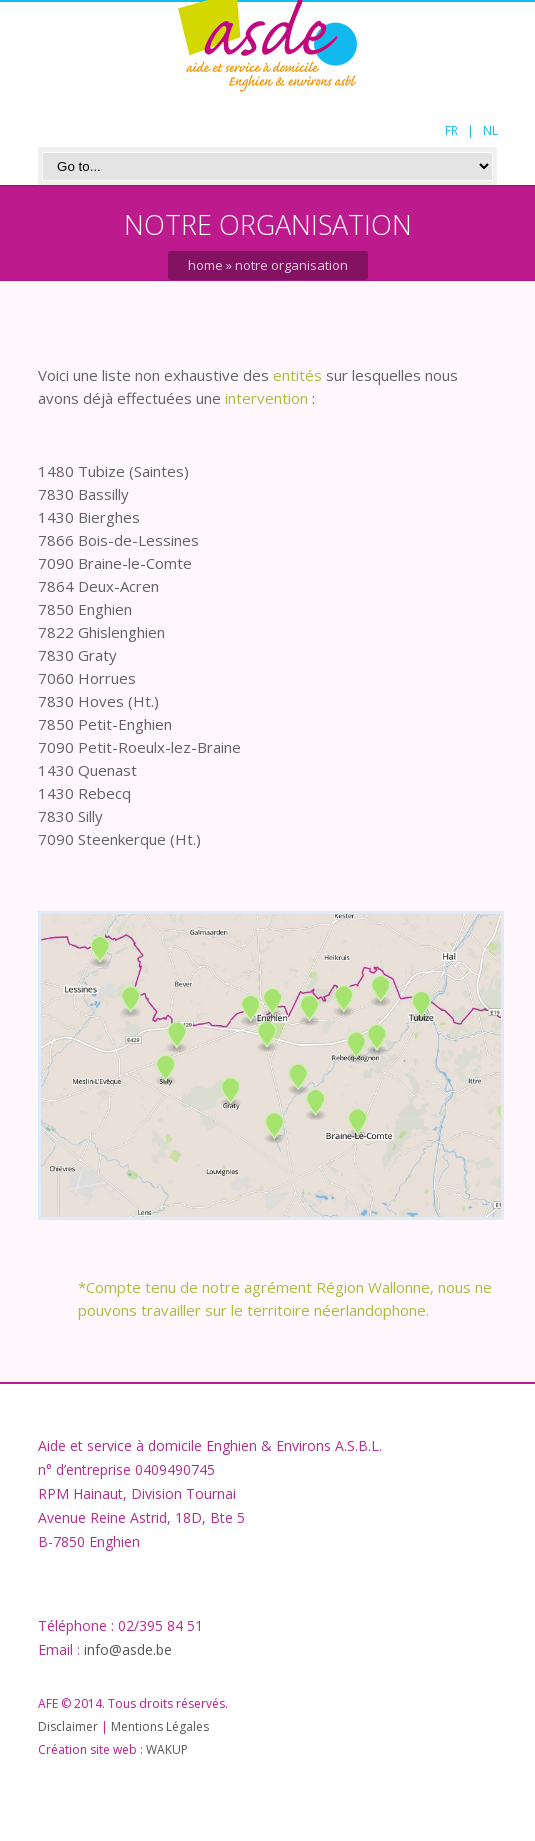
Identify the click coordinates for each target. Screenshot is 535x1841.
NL (490, 130)
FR (451, 130)
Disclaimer (68, 1726)
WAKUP (167, 1749)
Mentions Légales (160, 1726)
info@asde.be (128, 1649)
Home (205, 265)
